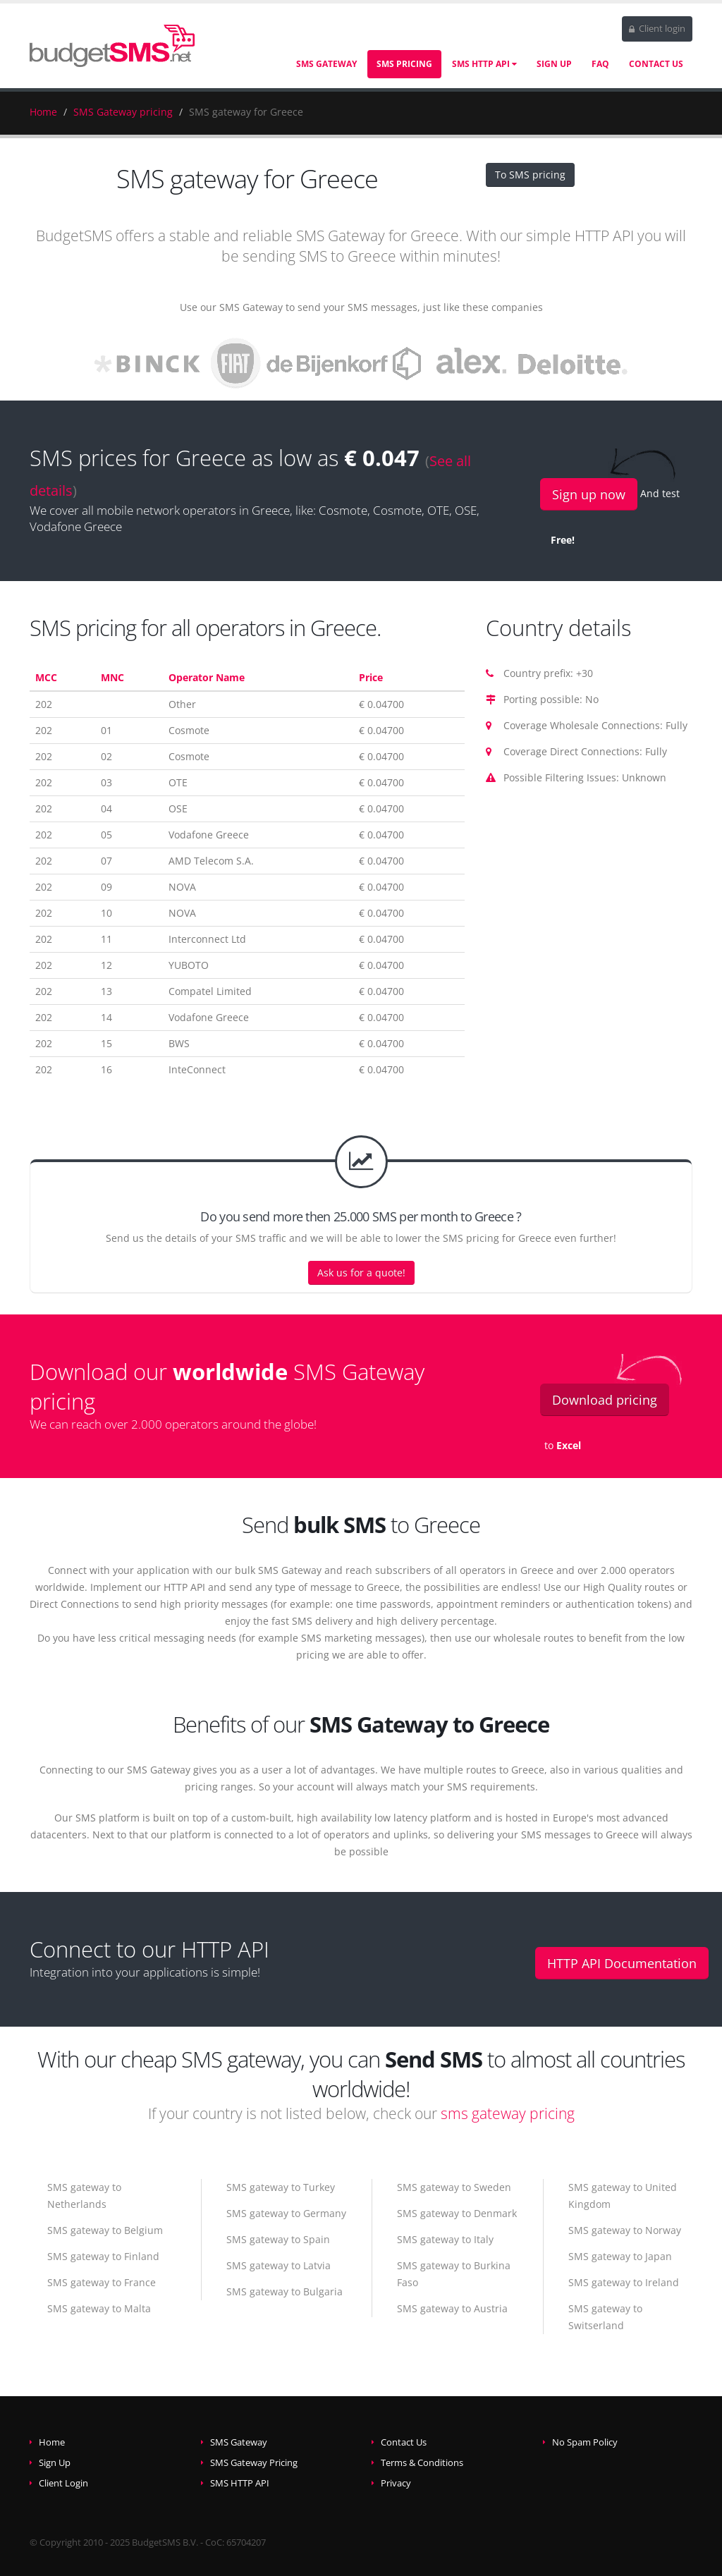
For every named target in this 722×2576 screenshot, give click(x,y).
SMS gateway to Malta (99, 2308)
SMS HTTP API (484, 64)
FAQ (600, 64)
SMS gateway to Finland (103, 2256)
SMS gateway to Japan (620, 2256)
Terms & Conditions (422, 2463)
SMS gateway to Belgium (105, 2230)
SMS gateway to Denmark (457, 2213)
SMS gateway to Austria (452, 2308)
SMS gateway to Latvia (278, 2265)
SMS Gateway (326, 64)
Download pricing (604, 1399)
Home (43, 111)
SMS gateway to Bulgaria (284, 2291)
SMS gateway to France (101, 2282)
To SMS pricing (530, 174)
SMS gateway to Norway (624, 2230)
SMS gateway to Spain (278, 2239)
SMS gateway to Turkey (280, 2187)
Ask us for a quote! (361, 1272)
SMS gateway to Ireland (623, 2282)
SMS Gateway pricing (123, 111)
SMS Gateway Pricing (254, 2463)
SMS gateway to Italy (445, 2239)
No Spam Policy (585, 2442)
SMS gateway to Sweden (454, 2187)
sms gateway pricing (508, 2113)
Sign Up (554, 64)
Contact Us (656, 64)
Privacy (396, 2483)
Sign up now (588, 494)
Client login (657, 29)
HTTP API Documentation (622, 1963)
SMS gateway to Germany (286, 2213)
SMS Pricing (404, 64)
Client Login (63, 2483)
